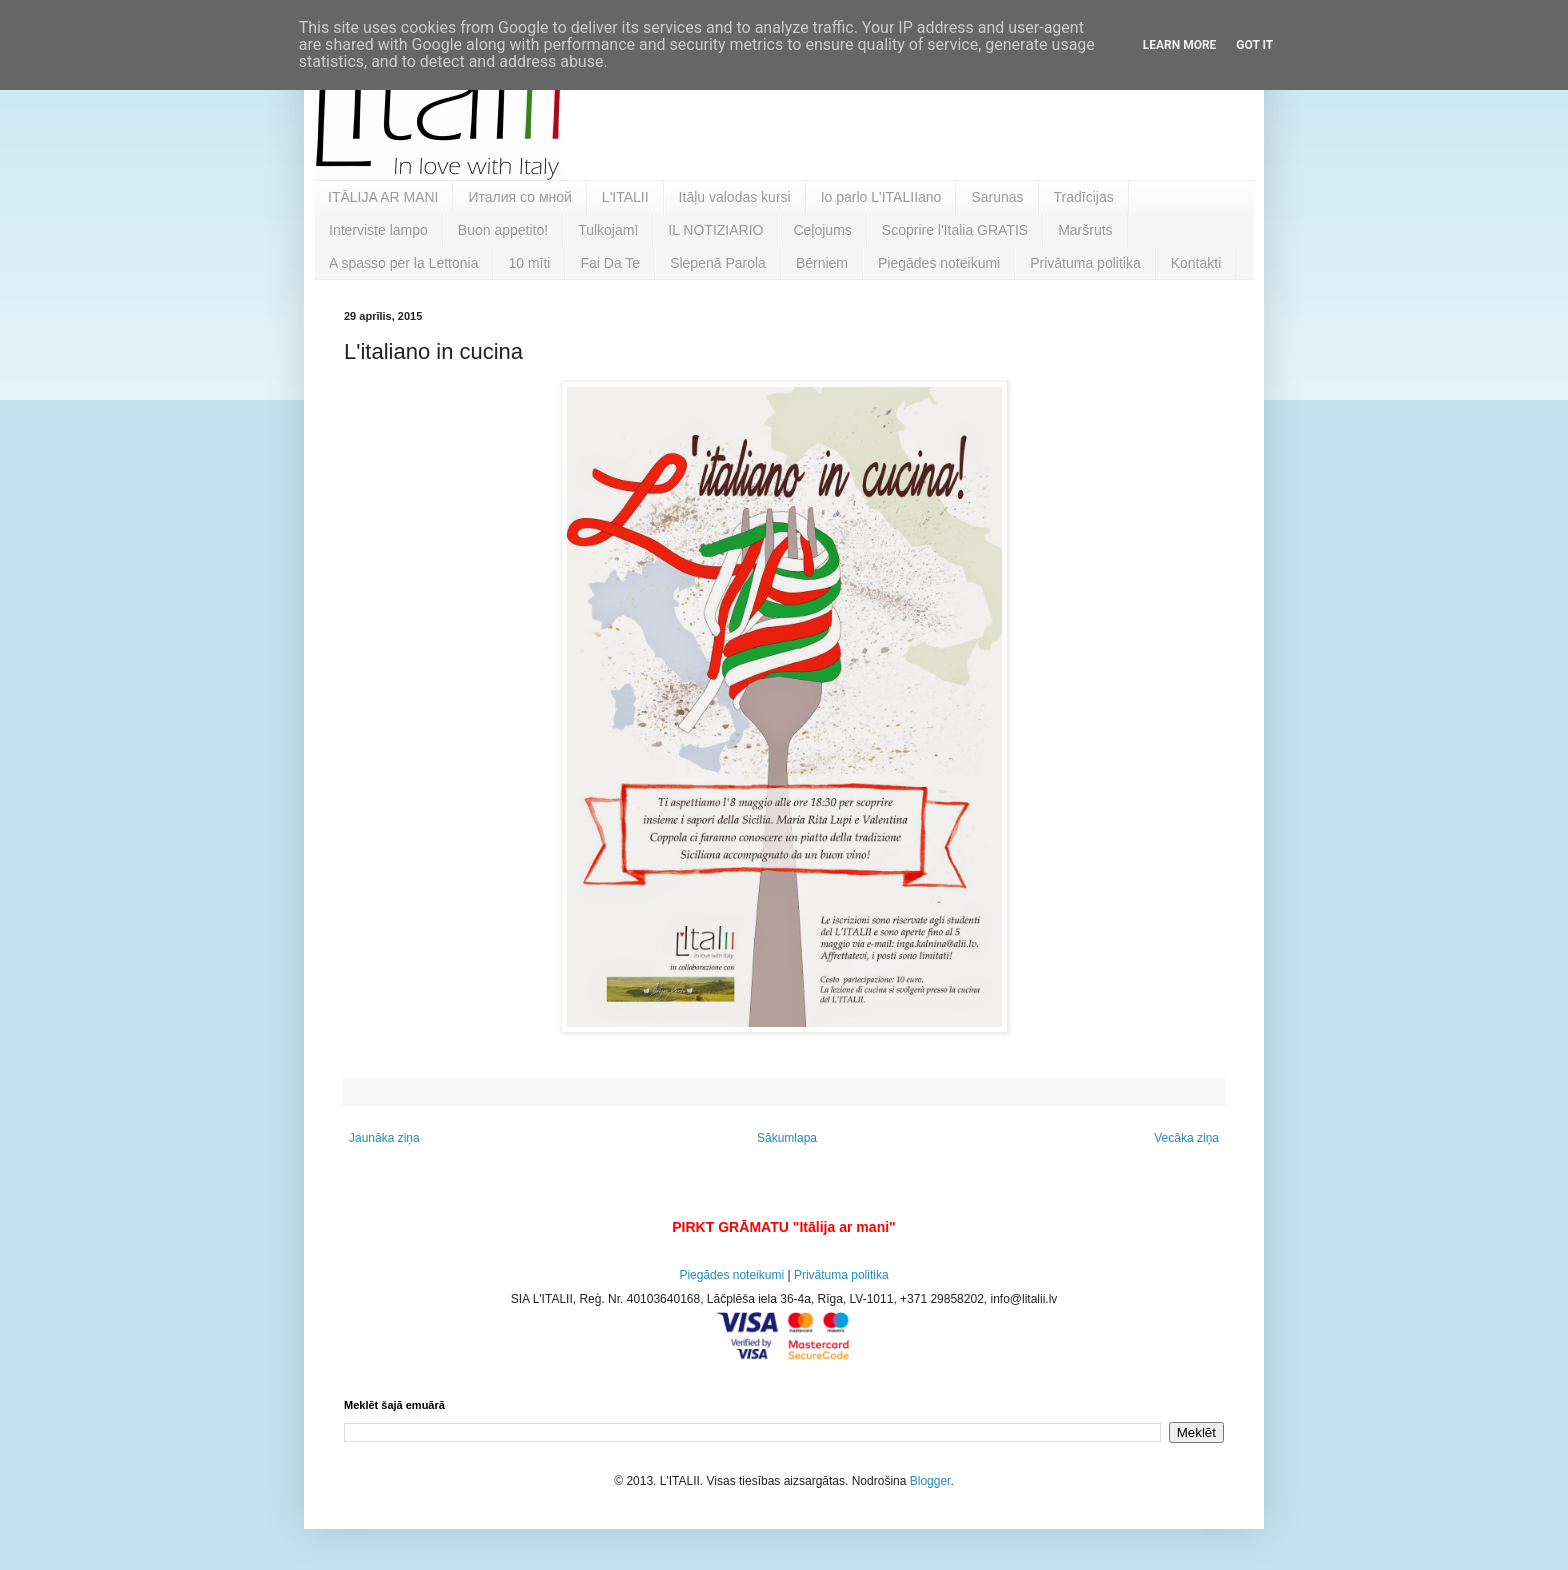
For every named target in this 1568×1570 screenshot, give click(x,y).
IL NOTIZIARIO (715, 230)
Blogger (930, 1481)
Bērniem (822, 263)
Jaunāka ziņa (384, 1138)
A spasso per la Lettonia (403, 263)
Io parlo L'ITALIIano (881, 197)
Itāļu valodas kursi (735, 197)
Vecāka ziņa (1186, 1138)
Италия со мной (519, 197)
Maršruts (1085, 230)
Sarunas (997, 197)
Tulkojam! (608, 230)
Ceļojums (822, 230)
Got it (1254, 45)
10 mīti (529, 263)
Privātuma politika (1085, 263)
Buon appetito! (503, 230)
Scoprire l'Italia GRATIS (955, 230)
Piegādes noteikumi (939, 263)
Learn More (1180, 45)
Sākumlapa (787, 1138)
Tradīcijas (1084, 197)
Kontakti (1196, 263)
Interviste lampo (378, 230)
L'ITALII (625, 197)
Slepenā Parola (718, 263)
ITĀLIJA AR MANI (383, 197)
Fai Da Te (610, 263)
